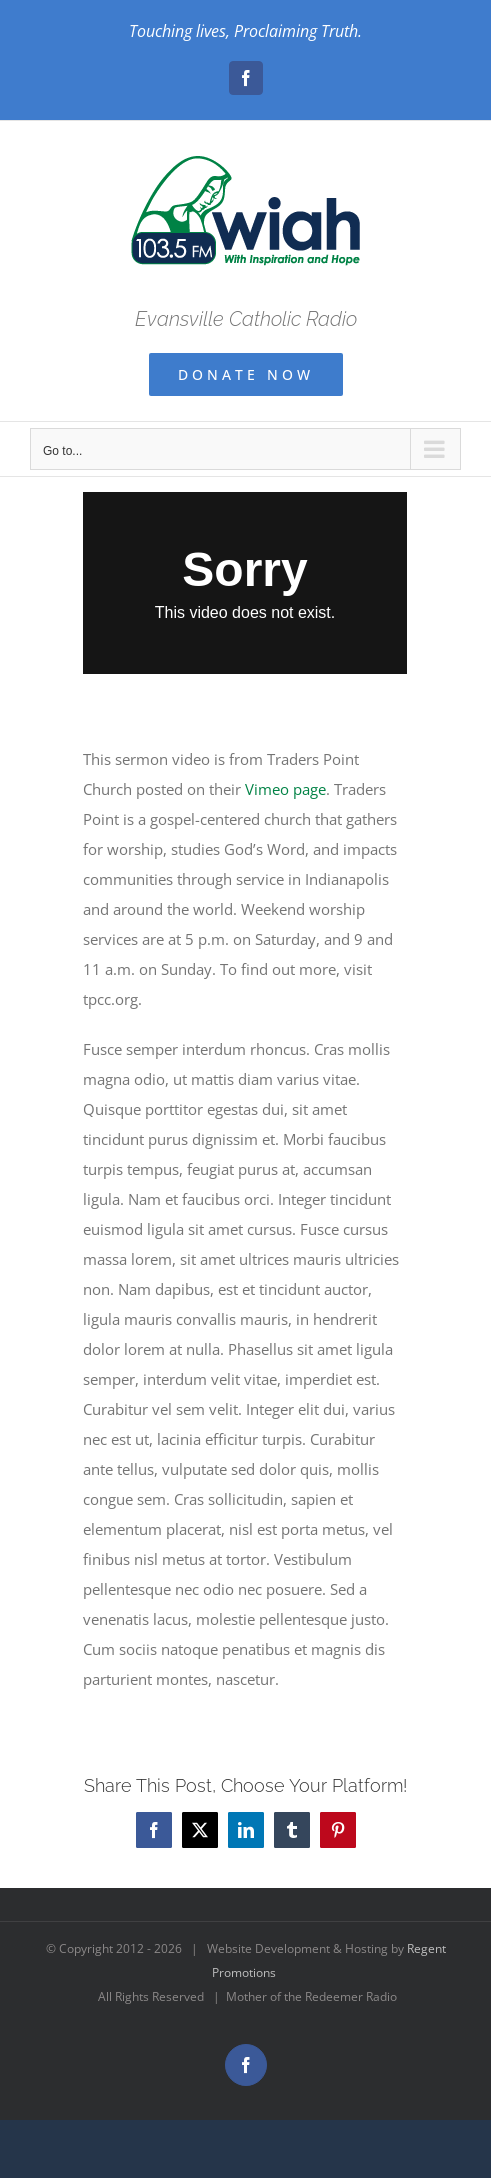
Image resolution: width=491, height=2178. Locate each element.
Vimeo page (285, 789)
